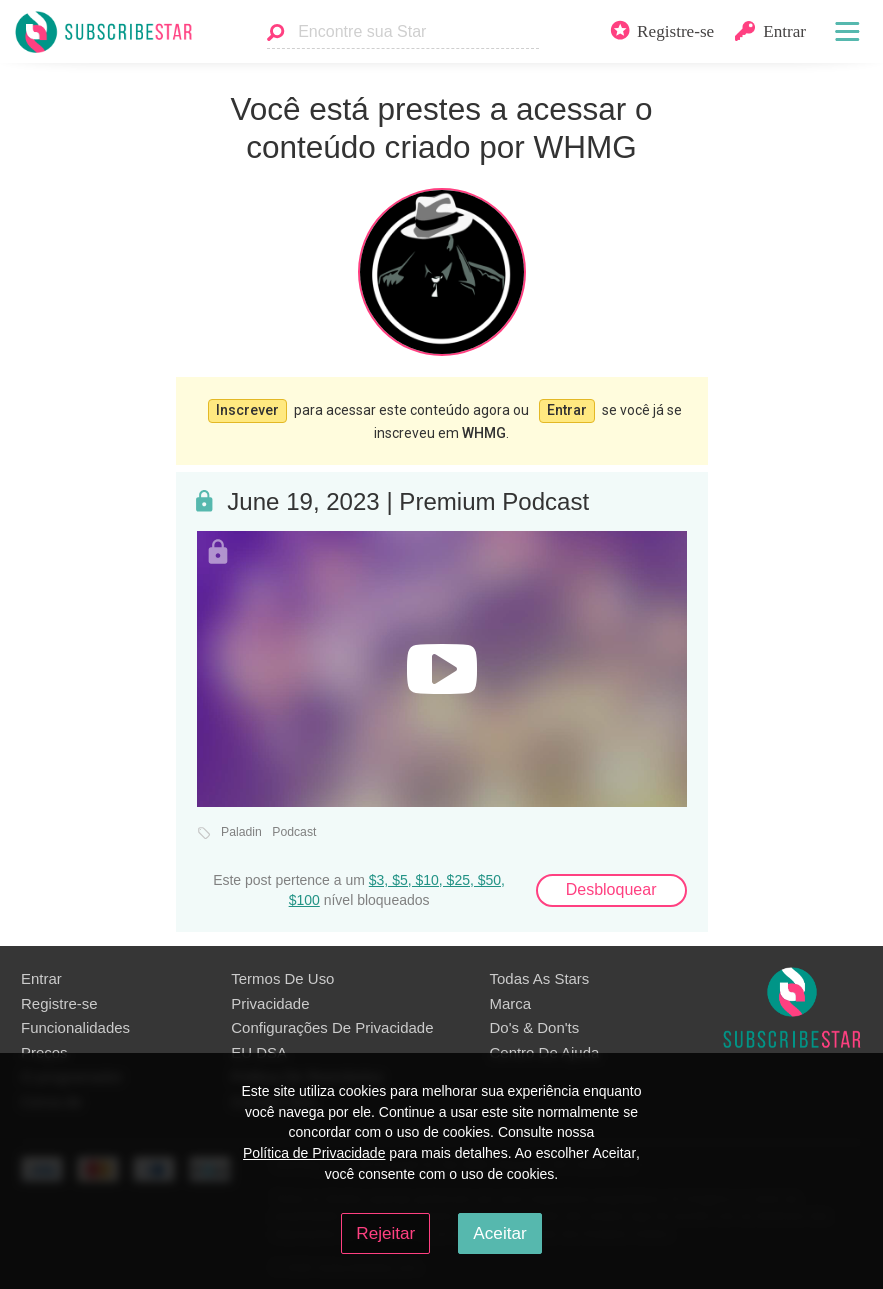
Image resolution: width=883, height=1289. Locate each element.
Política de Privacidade (314, 1153)
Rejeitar (385, 1233)
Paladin (241, 830)
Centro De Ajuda (545, 1050)
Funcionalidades (75, 1025)
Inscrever (247, 409)
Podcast (294, 830)
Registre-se (59, 1001)
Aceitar (499, 1233)
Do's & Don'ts (535, 1025)
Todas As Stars (540, 976)
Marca (511, 1001)
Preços (44, 1050)
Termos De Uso (282, 976)
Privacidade (270, 1001)
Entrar (567, 409)
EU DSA (259, 1050)
